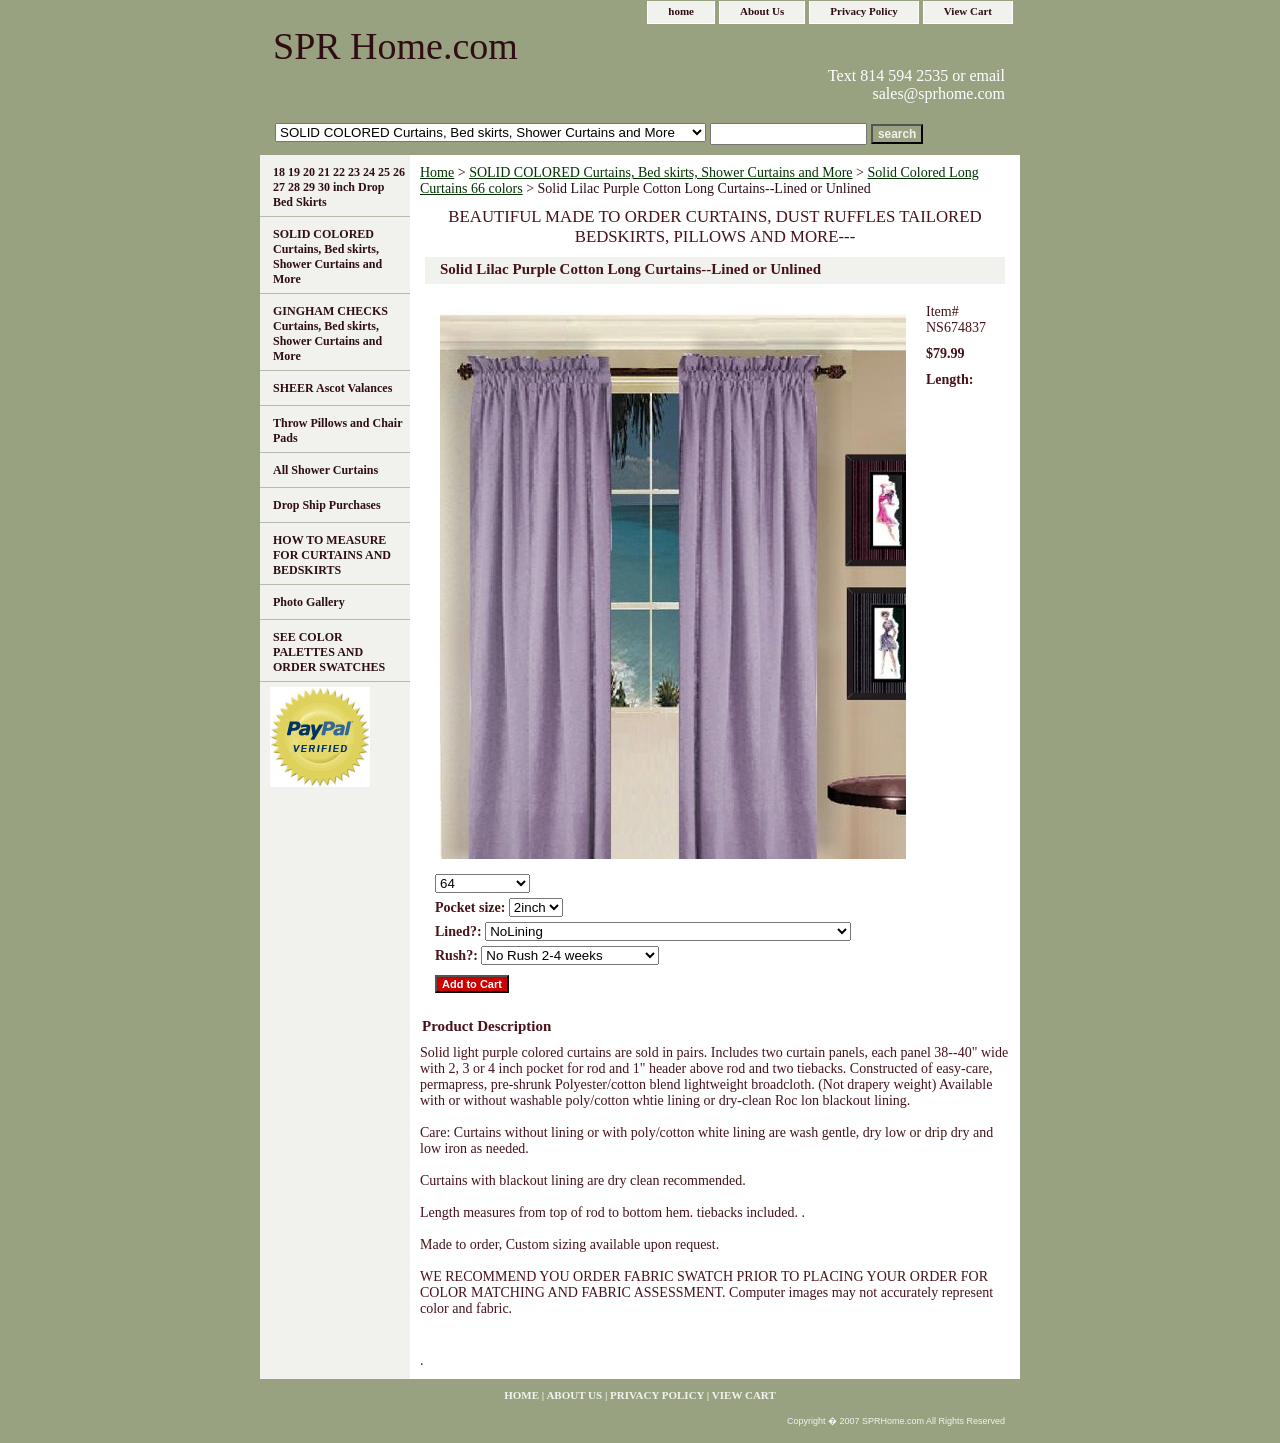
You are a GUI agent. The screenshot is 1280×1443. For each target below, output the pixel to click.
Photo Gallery (309, 602)
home (681, 11)
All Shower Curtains (325, 470)
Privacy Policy (864, 11)
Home (437, 172)
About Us (762, 11)
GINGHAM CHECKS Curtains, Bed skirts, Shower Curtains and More (330, 333)
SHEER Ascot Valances (332, 388)
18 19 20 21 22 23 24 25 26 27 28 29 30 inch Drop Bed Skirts (339, 187)
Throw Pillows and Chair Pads (337, 430)
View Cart (968, 11)
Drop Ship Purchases (327, 505)
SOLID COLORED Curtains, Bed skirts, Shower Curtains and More (660, 172)
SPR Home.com (395, 46)
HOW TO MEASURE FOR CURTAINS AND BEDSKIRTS (332, 555)
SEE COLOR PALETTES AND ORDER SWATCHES (329, 652)
